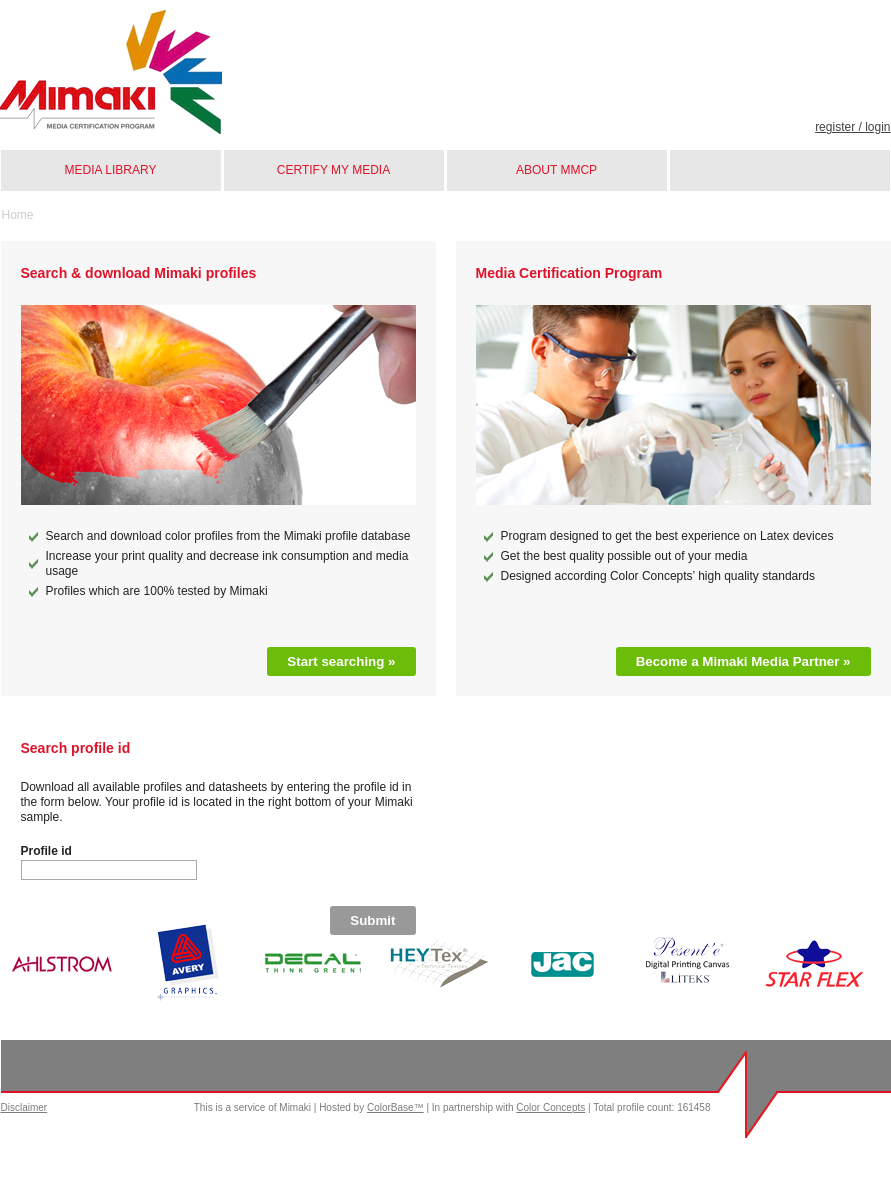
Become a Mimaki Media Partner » (743, 661)
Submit (372, 920)
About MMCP (556, 170)
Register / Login (852, 127)
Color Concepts (550, 1107)
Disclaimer (24, 1107)
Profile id (46, 851)
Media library (111, 170)
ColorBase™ (395, 1107)
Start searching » (341, 661)
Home (18, 215)
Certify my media (333, 170)
